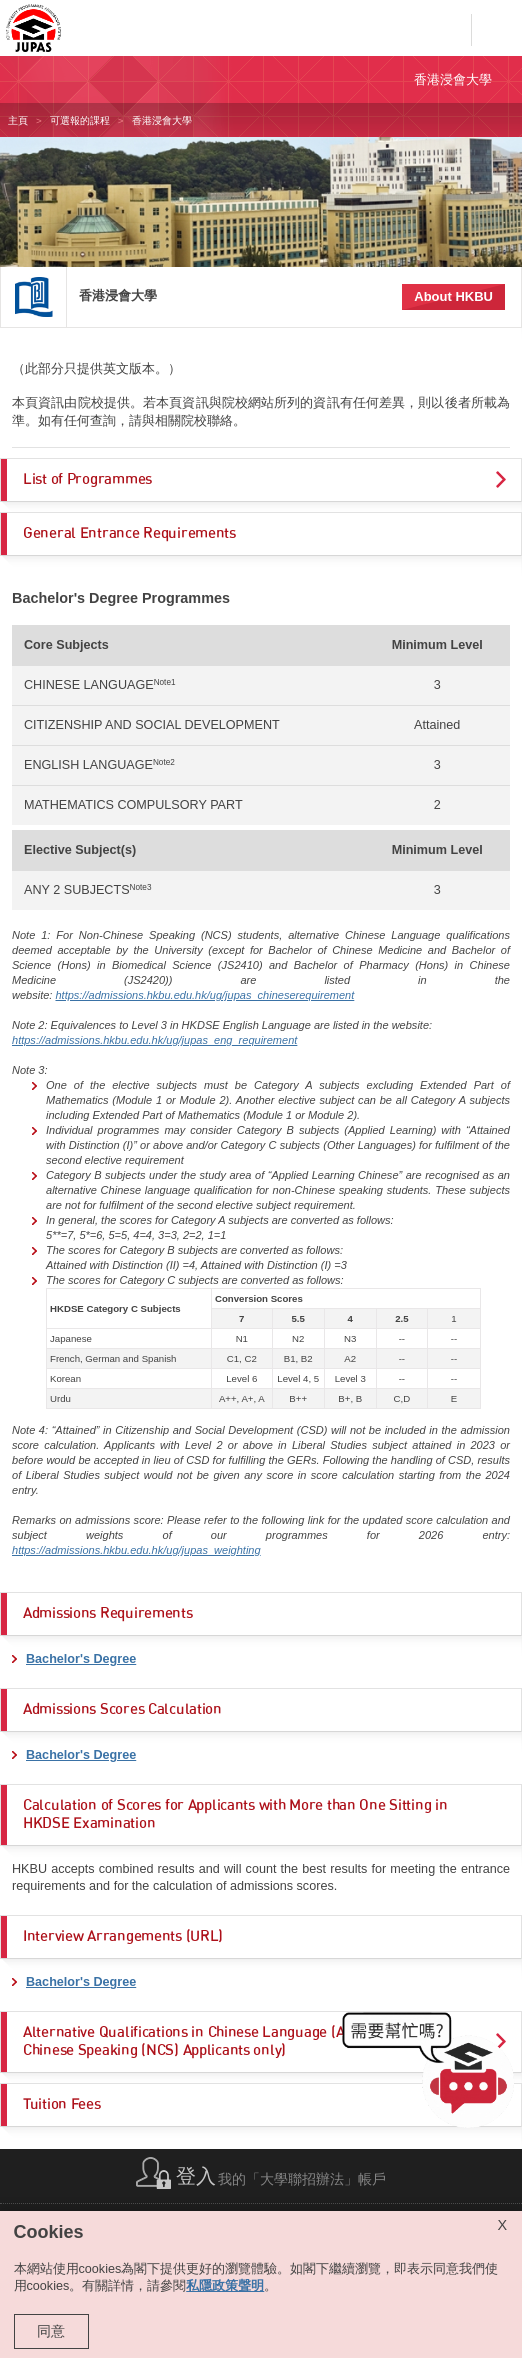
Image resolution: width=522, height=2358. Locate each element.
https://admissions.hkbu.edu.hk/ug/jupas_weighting (136, 1550)
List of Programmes (87, 479)
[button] (432, 2074)
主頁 (18, 120)
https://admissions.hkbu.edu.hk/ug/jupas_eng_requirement (154, 1040)
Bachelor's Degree (81, 1659)
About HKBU (453, 296)
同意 (51, 2331)
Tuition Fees (62, 2104)
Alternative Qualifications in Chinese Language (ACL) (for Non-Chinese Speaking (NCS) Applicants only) (227, 2041)
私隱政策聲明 (225, 2286)
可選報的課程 (80, 120)
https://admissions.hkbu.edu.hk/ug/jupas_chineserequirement (204, 995)
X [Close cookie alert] (502, 2225)
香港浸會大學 (118, 296)
